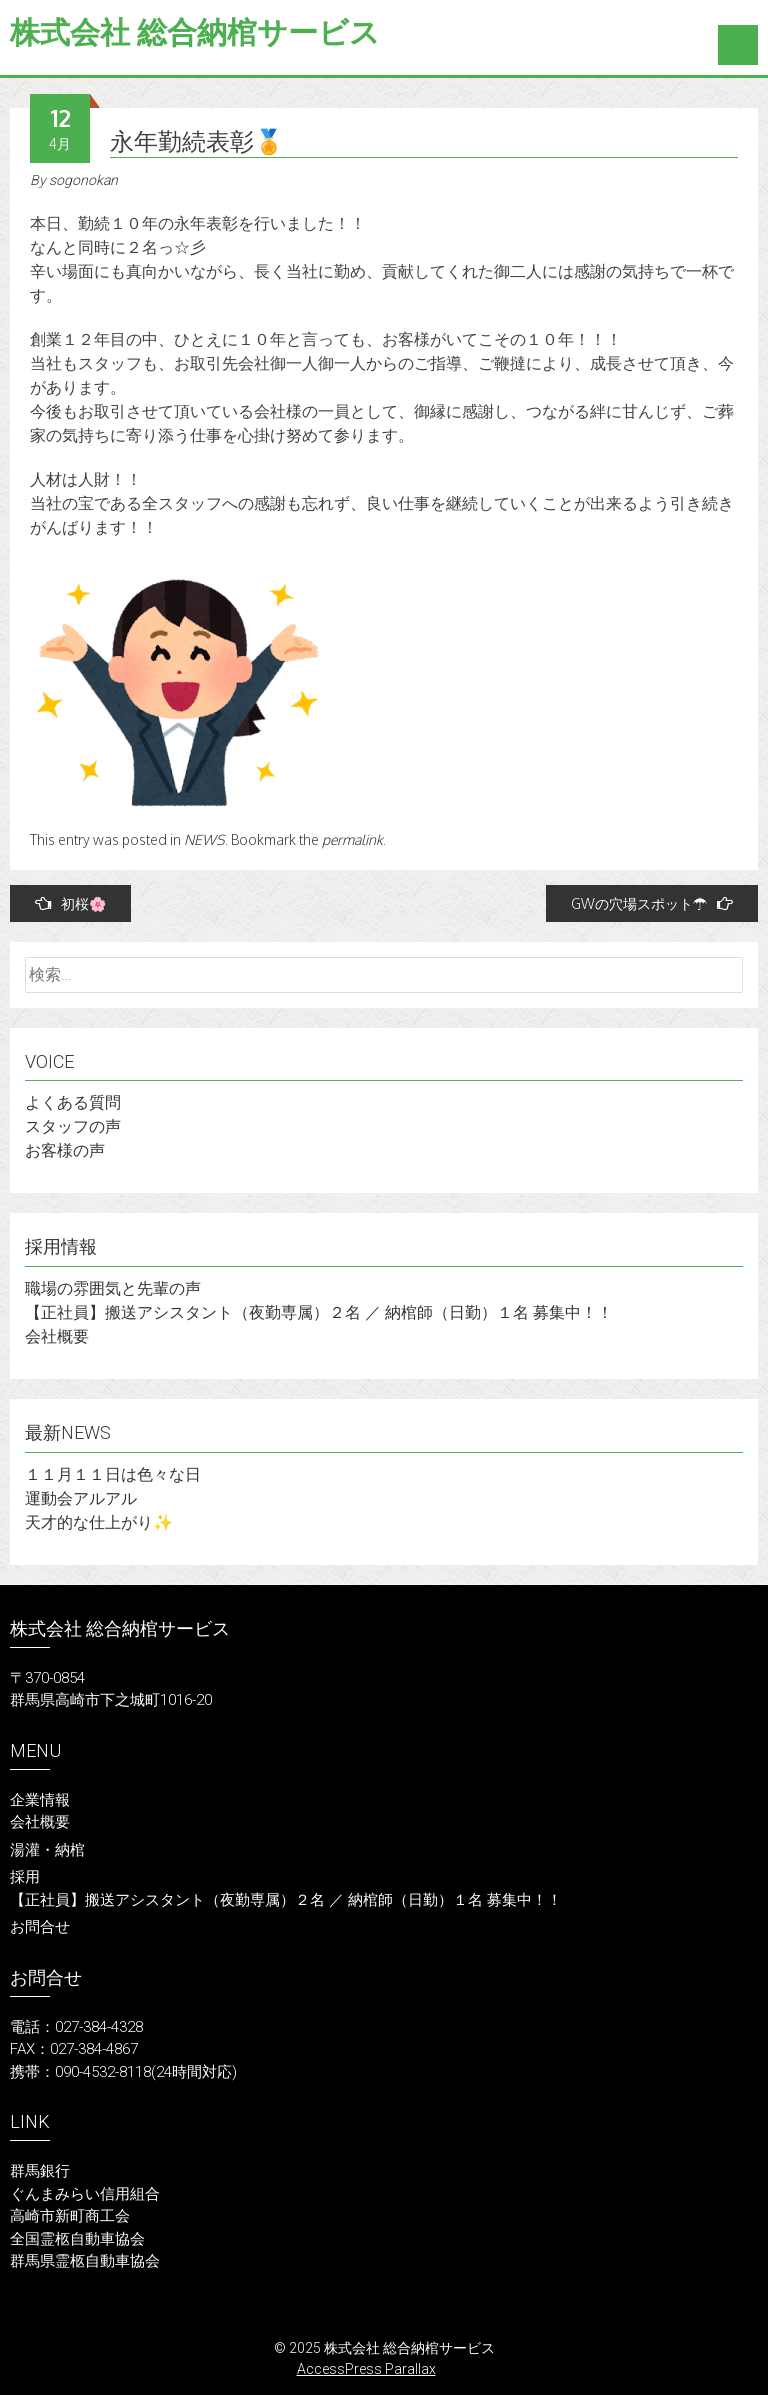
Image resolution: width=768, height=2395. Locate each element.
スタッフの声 (73, 1126)
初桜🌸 (70, 903)
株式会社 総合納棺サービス (195, 32)
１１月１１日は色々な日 (113, 1474)
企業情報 (40, 1800)
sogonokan (83, 180)
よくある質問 (73, 1102)
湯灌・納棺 (47, 1850)
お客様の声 (65, 1150)
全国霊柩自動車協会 (77, 2239)
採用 (25, 1877)
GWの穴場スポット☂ (652, 903)
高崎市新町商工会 (70, 2216)
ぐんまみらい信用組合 (85, 2194)
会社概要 (57, 1336)
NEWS (204, 839)
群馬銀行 (40, 2171)
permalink (352, 839)
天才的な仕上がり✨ (99, 1522)
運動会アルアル (81, 1498)
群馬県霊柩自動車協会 (85, 2261)
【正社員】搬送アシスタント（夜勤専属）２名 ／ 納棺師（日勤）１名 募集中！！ (319, 1312)
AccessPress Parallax (366, 2369)
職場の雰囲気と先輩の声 (113, 1288)
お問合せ (40, 1927)
